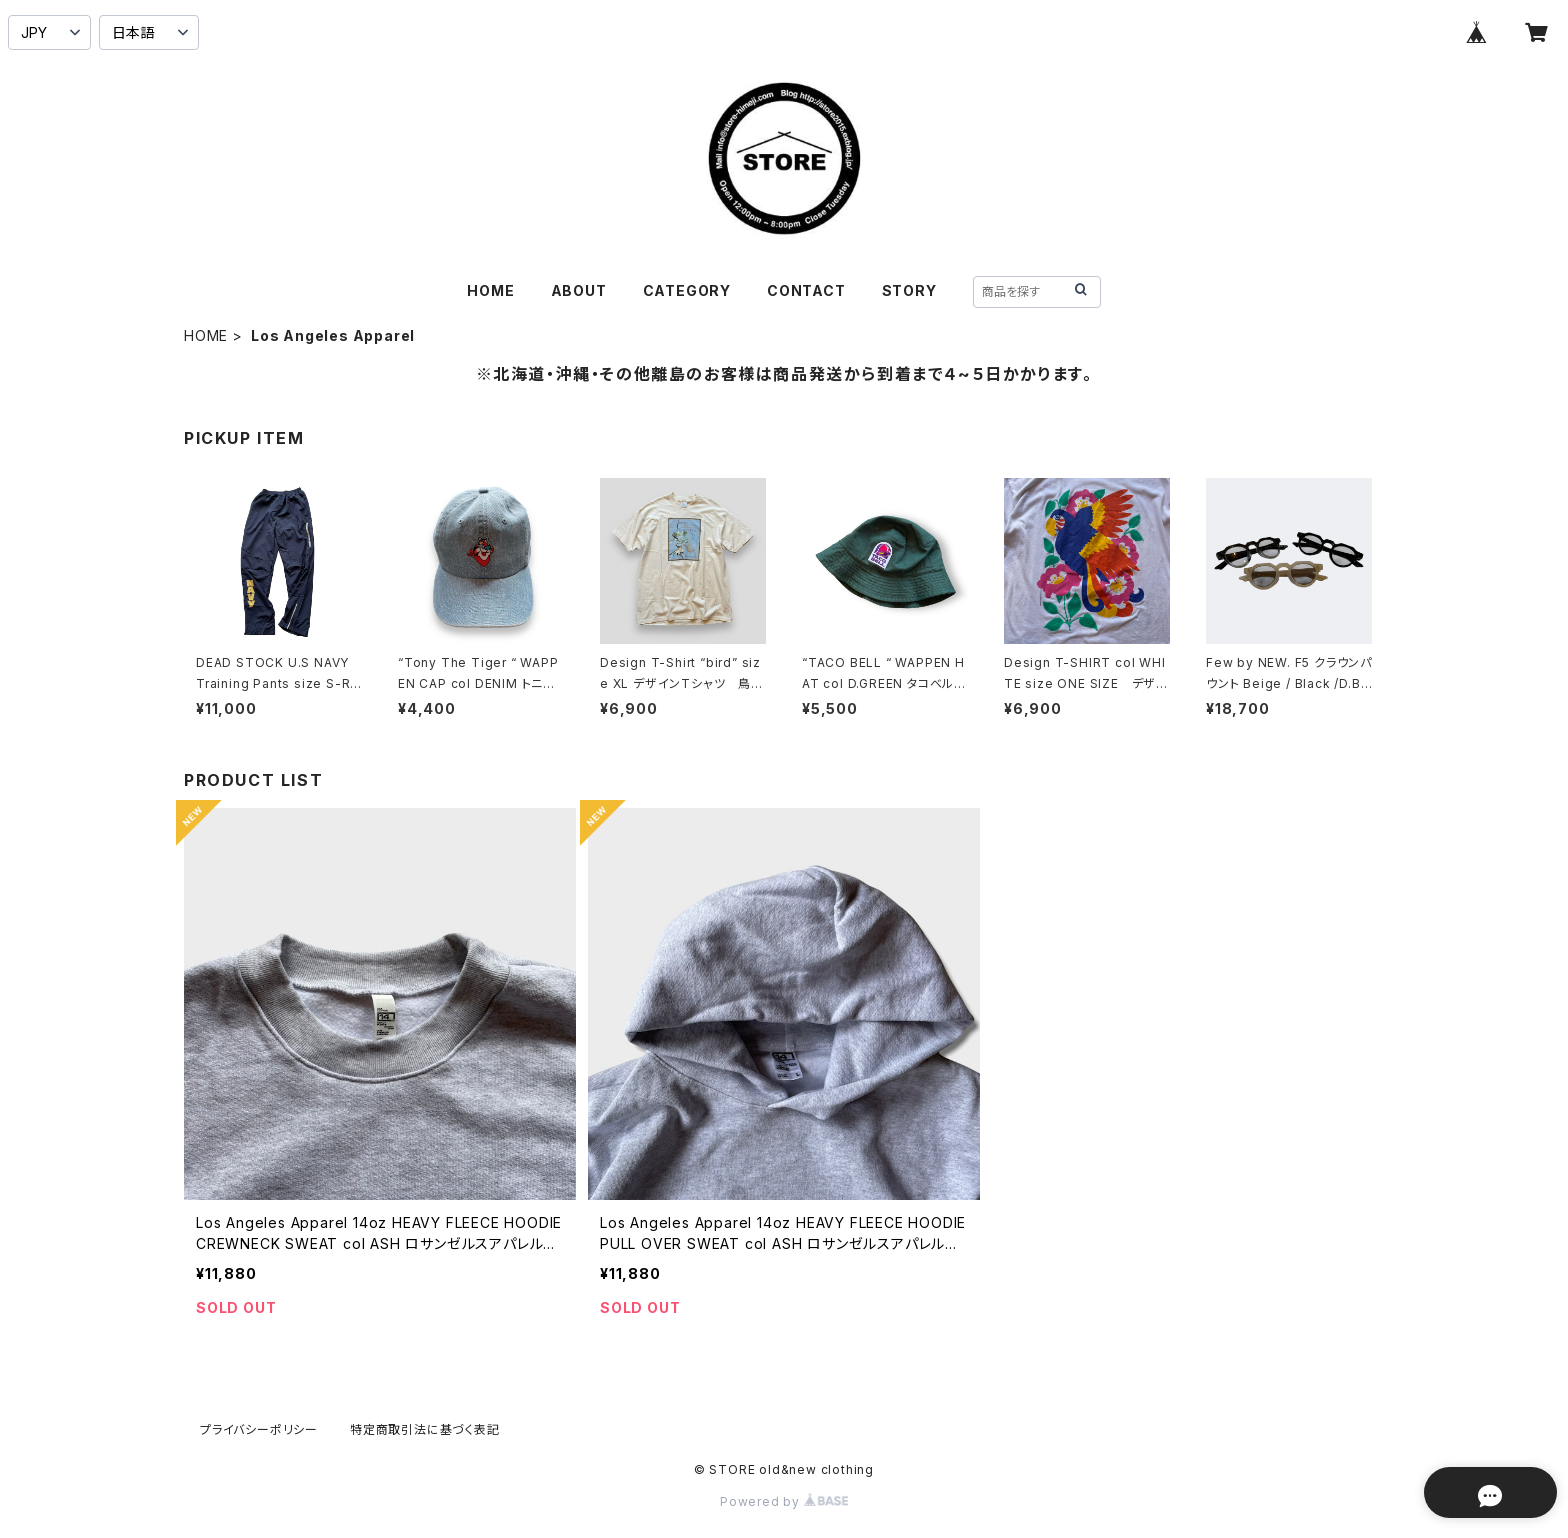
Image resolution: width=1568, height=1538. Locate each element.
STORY (909, 290)
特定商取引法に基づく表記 (425, 1429)
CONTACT (806, 290)
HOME (490, 290)
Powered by (784, 1501)
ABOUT (579, 290)
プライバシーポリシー (259, 1429)
